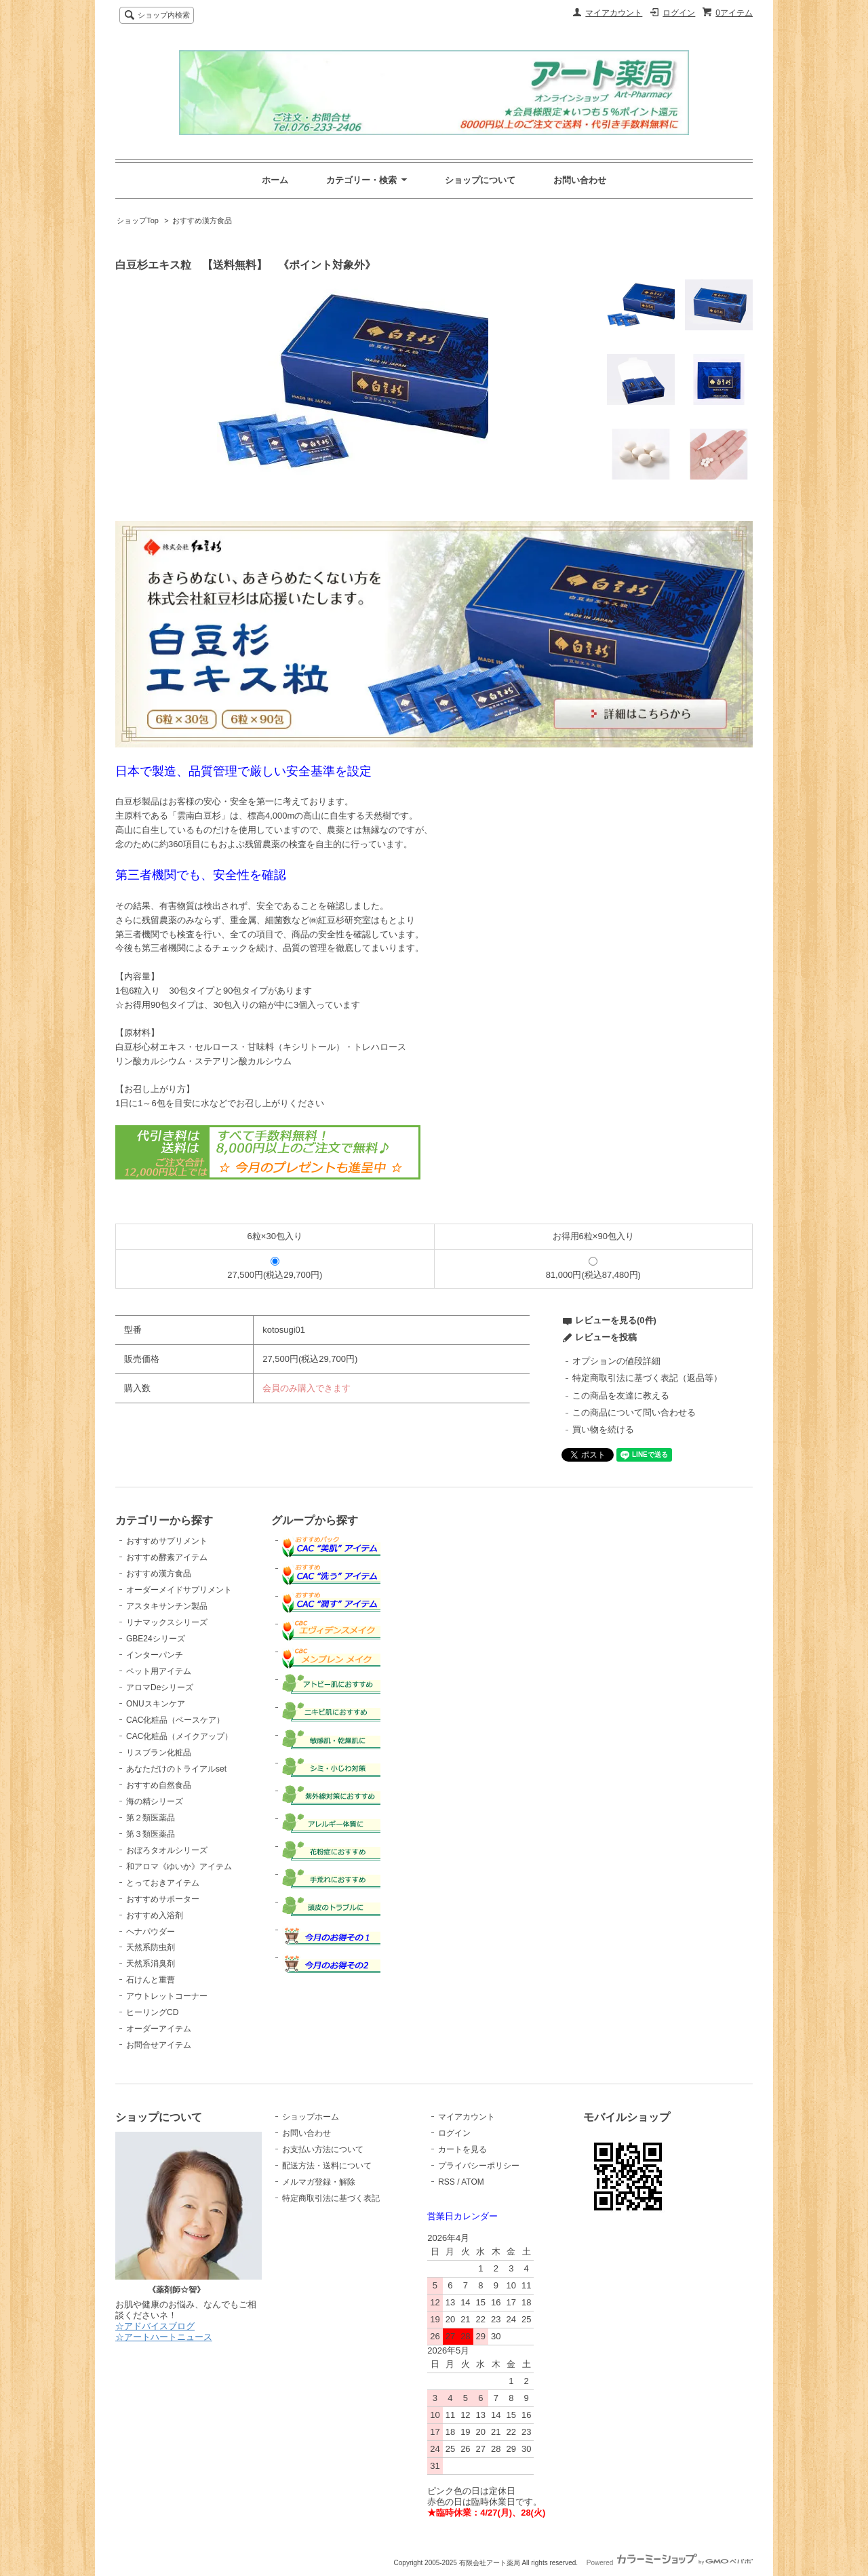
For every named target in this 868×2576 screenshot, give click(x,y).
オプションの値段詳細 (616, 1361)
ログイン (679, 13)
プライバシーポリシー (478, 2165)
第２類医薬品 (150, 1817)
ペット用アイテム (158, 1671)
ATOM (472, 2182)
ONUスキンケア (155, 1704)
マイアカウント (613, 13)
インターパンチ (154, 1655)
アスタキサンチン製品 (167, 1606)
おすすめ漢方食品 (202, 220)
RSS (446, 2182)
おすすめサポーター (162, 1899)
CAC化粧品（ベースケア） (175, 1720)
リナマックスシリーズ (167, 1622)
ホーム (275, 180)
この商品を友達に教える (620, 1395)
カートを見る (462, 2149)
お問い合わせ (579, 180)
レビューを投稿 (606, 1337)
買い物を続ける (603, 1429)
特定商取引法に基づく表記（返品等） (647, 1378)
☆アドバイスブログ (155, 2326)
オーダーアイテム (158, 2028)
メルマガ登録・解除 (318, 2182)
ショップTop (138, 220)
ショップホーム (310, 2117)
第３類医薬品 (150, 1834)
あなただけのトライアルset (176, 1769)
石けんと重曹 (150, 1980)
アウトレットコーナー (167, 1996)
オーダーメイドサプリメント (179, 1590)
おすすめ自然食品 (158, 1785)
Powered (670, 2563)
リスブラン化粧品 (158, 1752)
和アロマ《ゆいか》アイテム (179, 1866)
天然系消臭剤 (150, 1963)
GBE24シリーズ (155, 1638)
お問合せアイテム (158, 2045)
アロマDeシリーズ (159, 1687)
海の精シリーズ (154, 1801)
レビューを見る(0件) (615, 1320)
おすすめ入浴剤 (154, 1915)
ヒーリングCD (152, 2012)
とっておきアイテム (162, 1883)
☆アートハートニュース (163, 2337)
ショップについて (480, 180)
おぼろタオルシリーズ (167, 1850)
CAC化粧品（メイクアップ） (179, 1736)
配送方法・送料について (327, 2165)
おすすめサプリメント (167, 1541)
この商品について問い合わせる (634, 1412)
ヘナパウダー (150, 1931)
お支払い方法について (322, 2149)
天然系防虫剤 (150, 1947)
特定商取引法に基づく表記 (331, 2198)
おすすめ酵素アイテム (167, 1557)
